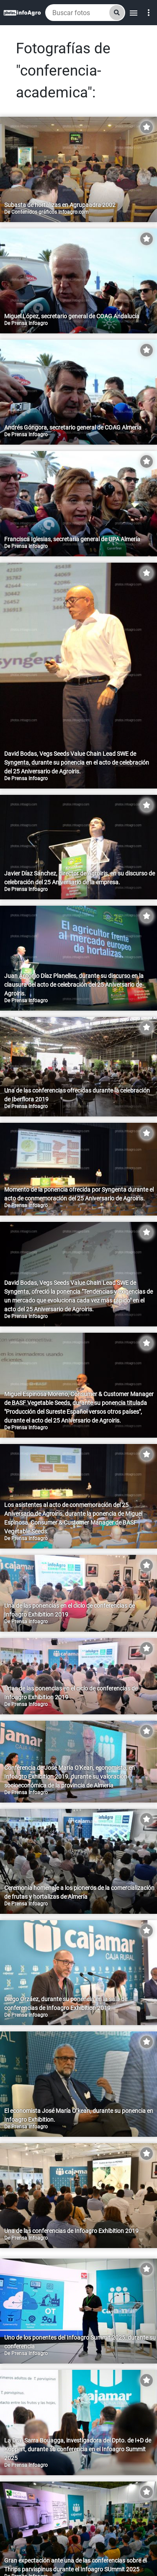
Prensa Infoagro (29, 323)
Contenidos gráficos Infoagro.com (50, 212)
